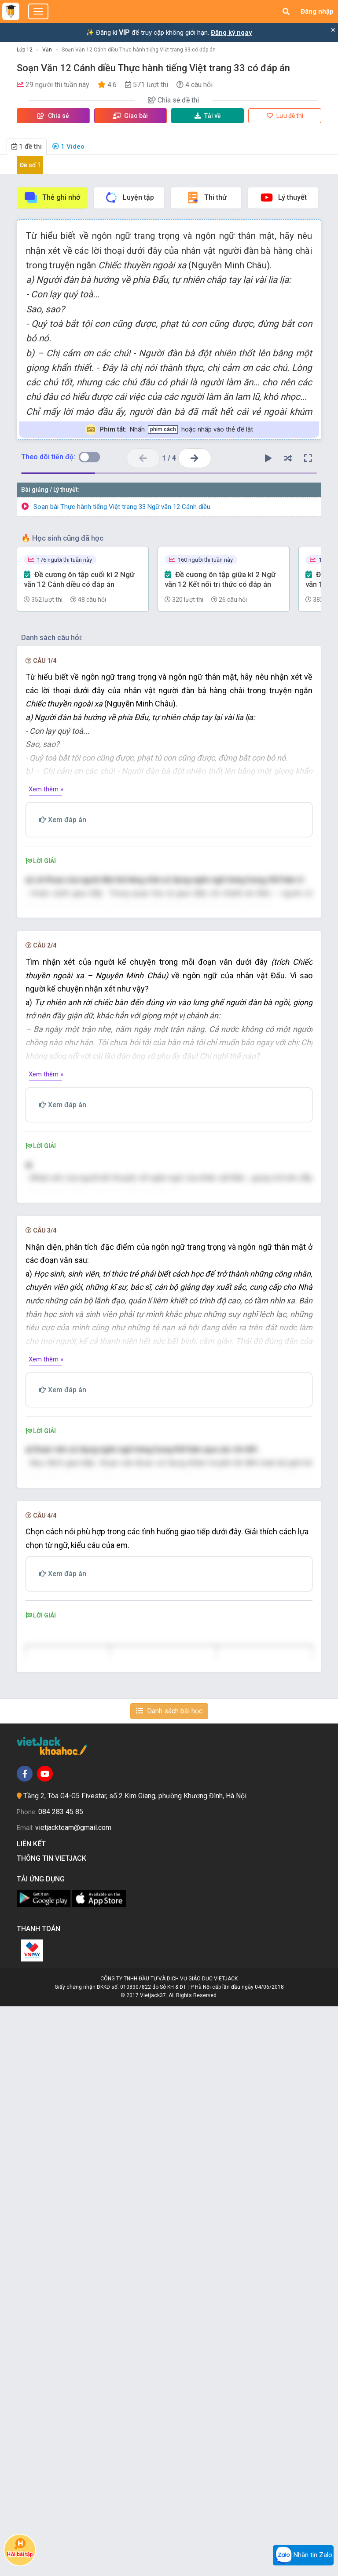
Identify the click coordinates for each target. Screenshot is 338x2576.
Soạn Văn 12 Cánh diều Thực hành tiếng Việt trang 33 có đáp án (139, 50)
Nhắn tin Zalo (303, 2555)
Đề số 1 (30, 164)
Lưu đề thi (285, 115)
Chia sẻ (53, 115)
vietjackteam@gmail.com (73, 2397)
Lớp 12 (25, 50)
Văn (47, 50)
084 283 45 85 (60, 2381)
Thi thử (206, 197)
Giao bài (130, 115)
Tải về (208, 115)
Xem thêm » (46, 789)
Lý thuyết (283, 197)
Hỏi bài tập (20, 2548)
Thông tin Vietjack (53, 2428)
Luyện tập (129, 197)
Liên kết (33, 2413)
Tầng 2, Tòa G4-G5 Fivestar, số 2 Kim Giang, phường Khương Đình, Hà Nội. (135, 2365)
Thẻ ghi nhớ (52, 197)
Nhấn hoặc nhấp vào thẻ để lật (169, 429)
